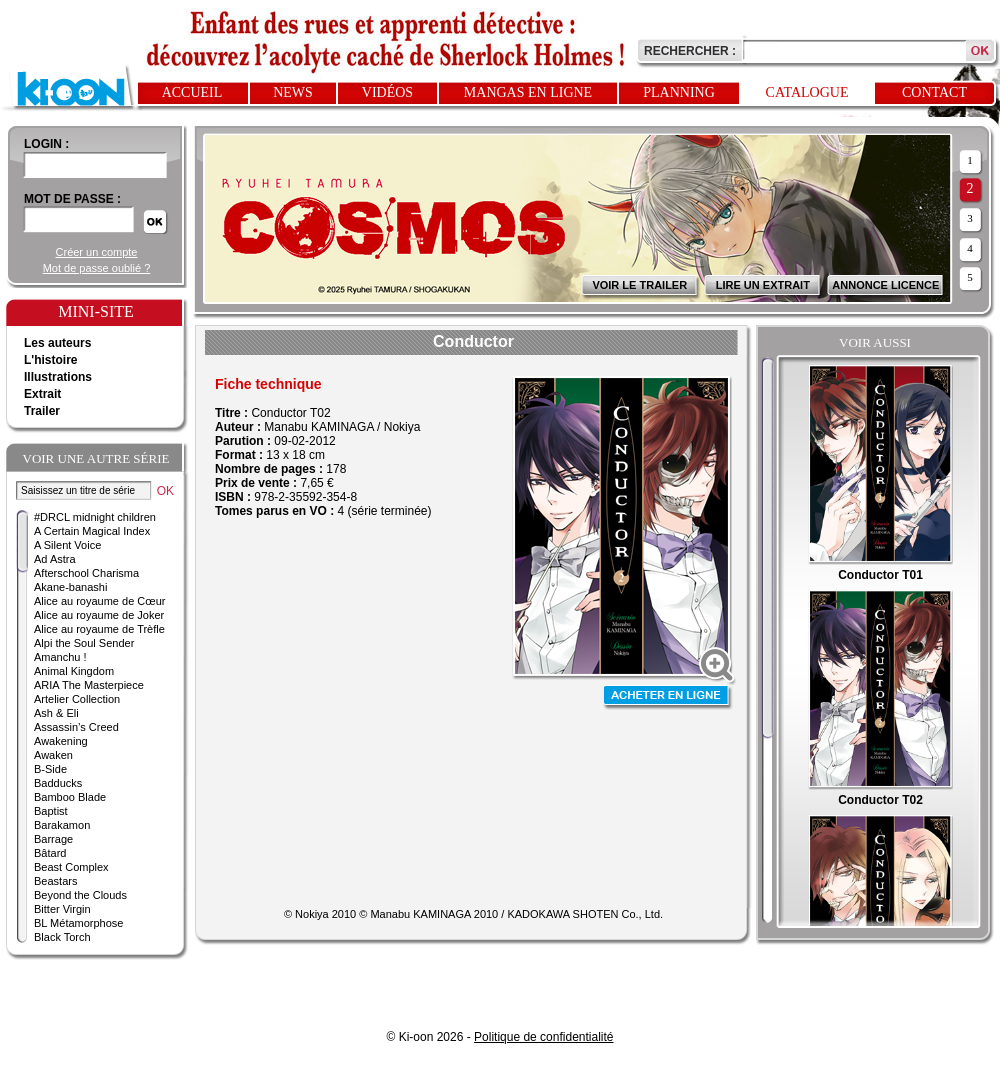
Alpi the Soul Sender (84, 643)
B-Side (50, 769)
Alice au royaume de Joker (99, 615)
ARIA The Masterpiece (89, 685)
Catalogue (807, 92)
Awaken (53, 755)
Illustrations (58, 377)
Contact (934, 92)
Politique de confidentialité (543, 1037)
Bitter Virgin (62, 909)
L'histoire (51, 360)
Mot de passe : (72, 199)
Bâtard (50, 853)
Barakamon (62, 825)
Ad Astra (55, 559)
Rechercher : (690, 51)
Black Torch (62, 937)
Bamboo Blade (70, 797)
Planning (679, 92)
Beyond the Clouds (80, 895)
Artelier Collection (77, 699)
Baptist (51, 811)
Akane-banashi (70, 587)
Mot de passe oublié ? (97, 268)
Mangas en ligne (528, 92)
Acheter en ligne (668, 697)
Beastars (55, 881)
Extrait (42, 394)
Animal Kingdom (74, 671)
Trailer (42, 411)
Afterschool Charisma (86, 573)
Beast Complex (71, 867)
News (293, 92)
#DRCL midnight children (95, 517)
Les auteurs (57, 343)
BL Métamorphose (78, 923)
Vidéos (387, 92)
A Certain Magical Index (92, 531)
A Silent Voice (67, 545)
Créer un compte (97, 252)
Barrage (53, 839)
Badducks (58, 783)
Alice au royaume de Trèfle (99, 629)
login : (46, 144)
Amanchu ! (60, 657)
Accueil (192, 92)
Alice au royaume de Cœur (99, 601)
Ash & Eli (56, 713)
